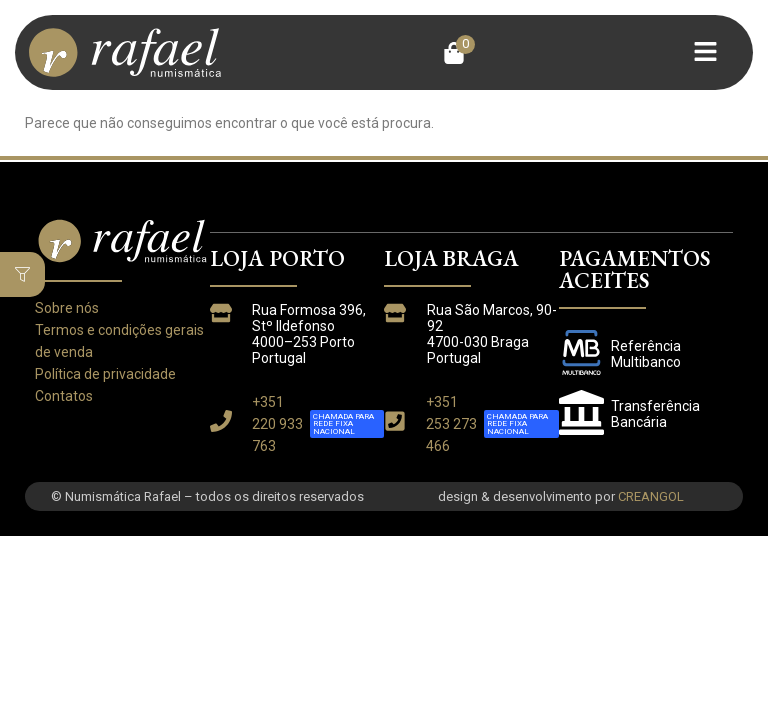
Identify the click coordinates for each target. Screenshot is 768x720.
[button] (459, 53)
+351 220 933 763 (277, 424)
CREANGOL (651, 496)
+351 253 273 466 (451, 424)
